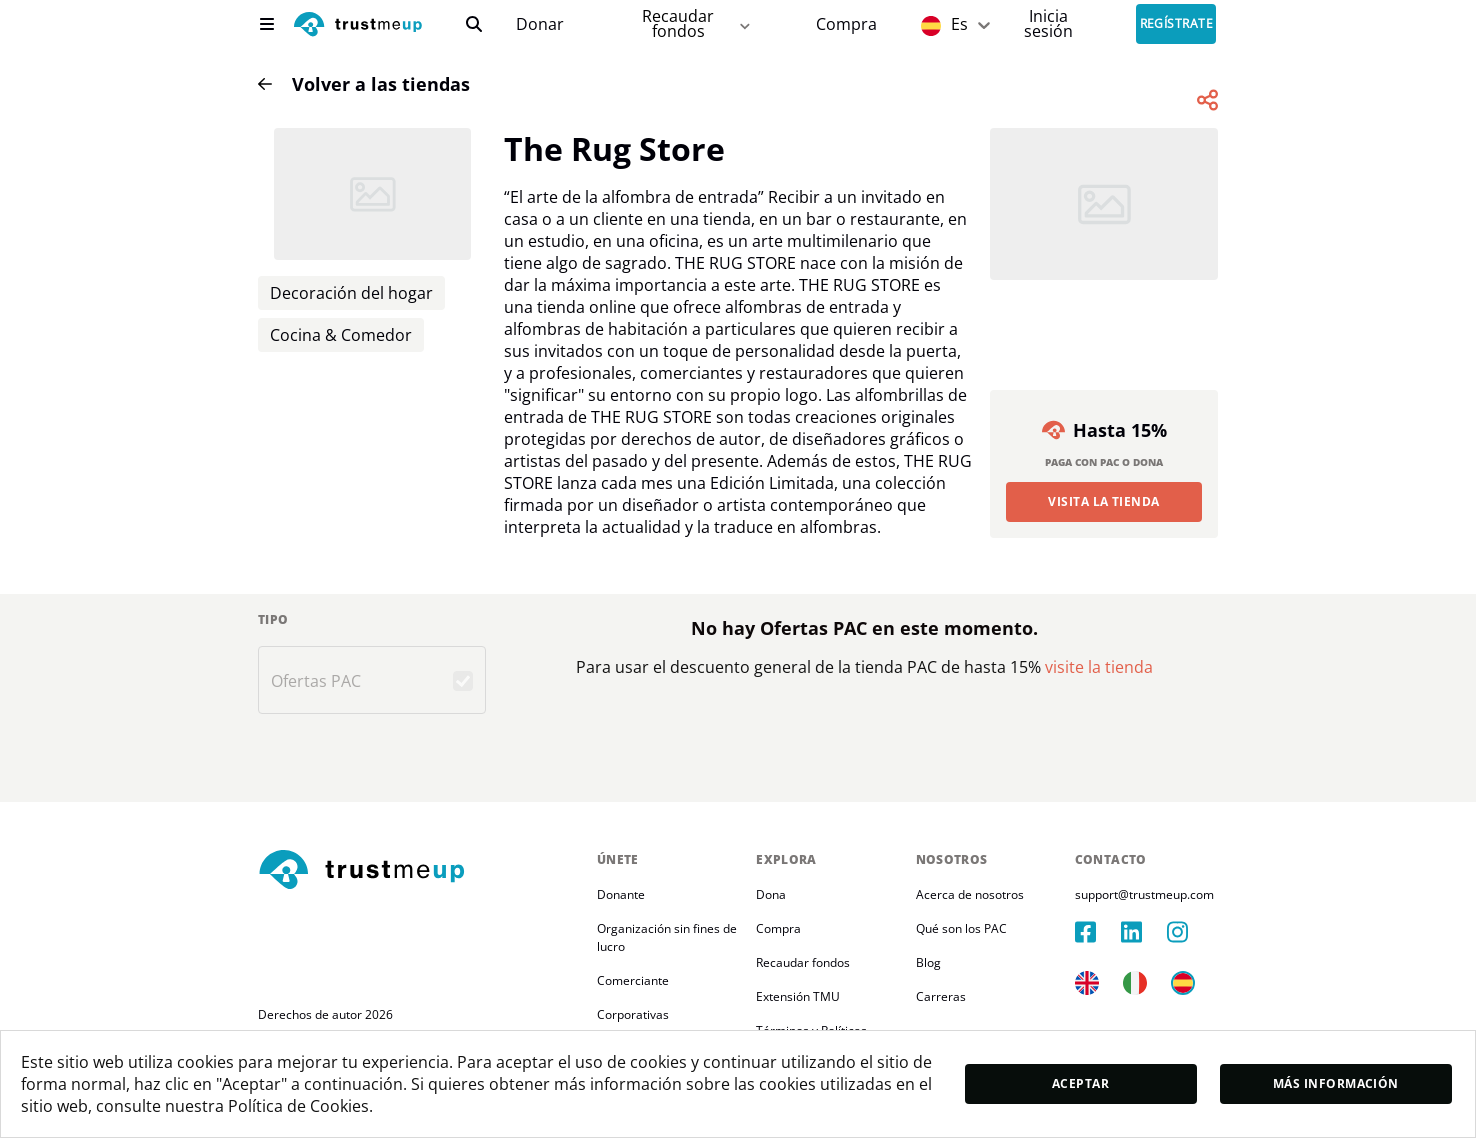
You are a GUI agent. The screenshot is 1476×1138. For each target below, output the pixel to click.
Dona (771, 894)
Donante (621, 894)
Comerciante (633, 980)
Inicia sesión (1048, 23)
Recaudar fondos (803, 962)
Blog (928, 962)
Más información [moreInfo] (1336, 1083)
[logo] (358, 26)
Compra (846, 24)
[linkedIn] (1144, 932)
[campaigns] (539, 24)
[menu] (267, 24)
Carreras (941, 996)
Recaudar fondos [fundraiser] (697, 23)
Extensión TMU (798, 996)
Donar (540, 24)
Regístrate (1177, 24)
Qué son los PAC (961, 928)
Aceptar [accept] (1080, 1083)
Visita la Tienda (1104, 501)
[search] (474, 24)
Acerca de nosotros (970, 894)
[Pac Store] (846, 24)
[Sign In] (1048, 23)
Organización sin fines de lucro (668, 937)
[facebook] (1098, 932)
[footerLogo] (419, 871)
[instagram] (1190, 932)
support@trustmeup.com (1144, 894)
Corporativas (633, 1014)
